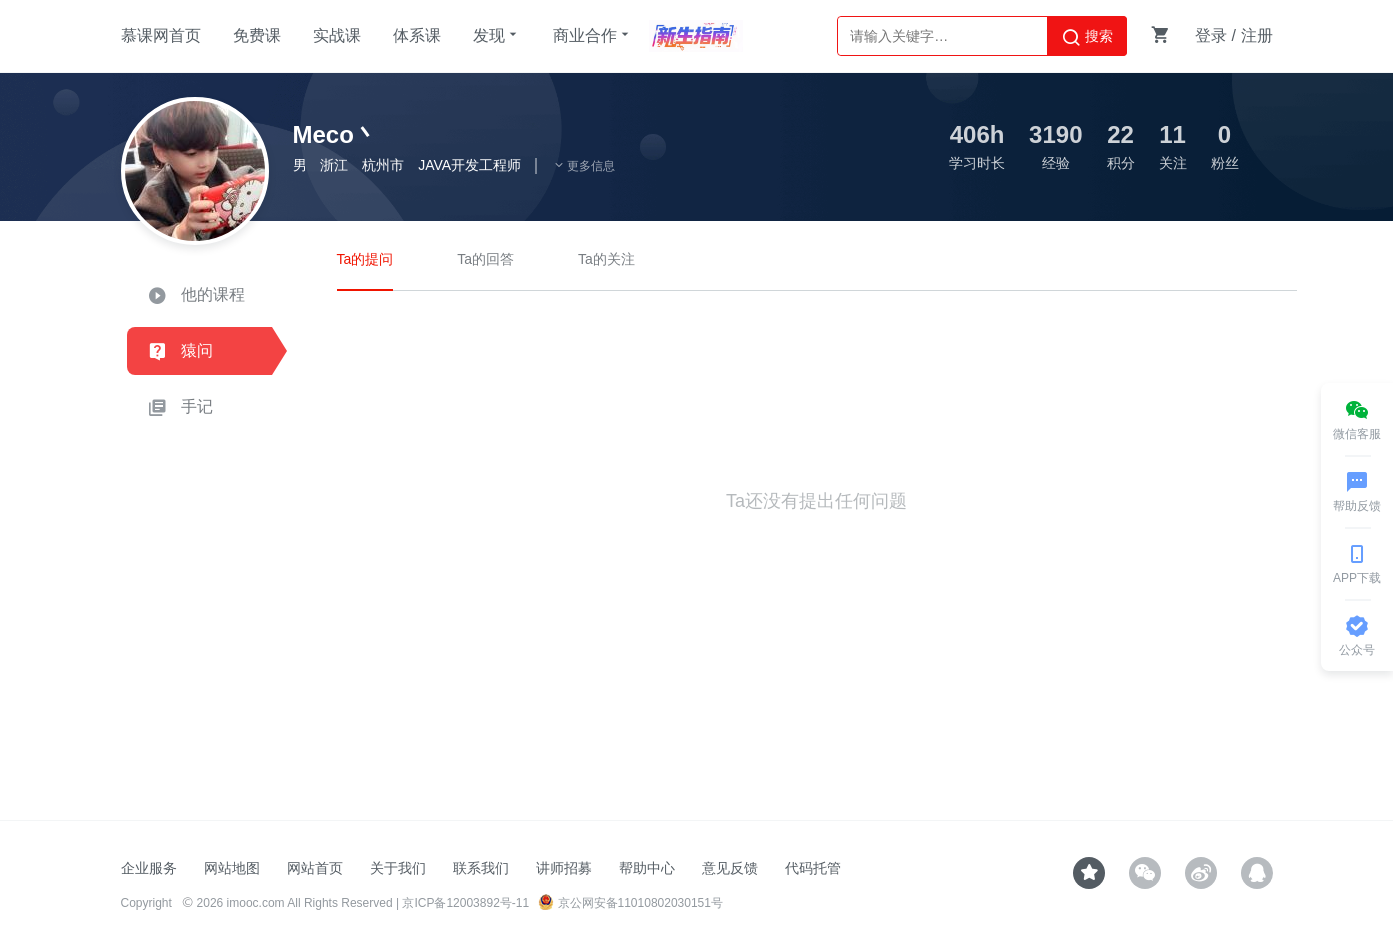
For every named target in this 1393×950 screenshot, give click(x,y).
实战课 (337, 35)
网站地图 (232, 868)
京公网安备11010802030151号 (630, 903)
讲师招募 (564, 868)
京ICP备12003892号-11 (465, 903)
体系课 (417, 35)
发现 (497, 35)
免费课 (257, 35)
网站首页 (315, 868)
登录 (1211, 35)
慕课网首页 (161, 35)
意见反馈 (730, 868)
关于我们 (398, 868)
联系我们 (481, 868)
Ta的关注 (606, 259)
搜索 (1087, 37)
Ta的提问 (365, 259)
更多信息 (584, 166)
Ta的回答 (485, 259)
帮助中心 (647, 868)
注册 (1257, 35)
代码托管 (813, 868)
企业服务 (149, 868)
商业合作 (593, 35)
